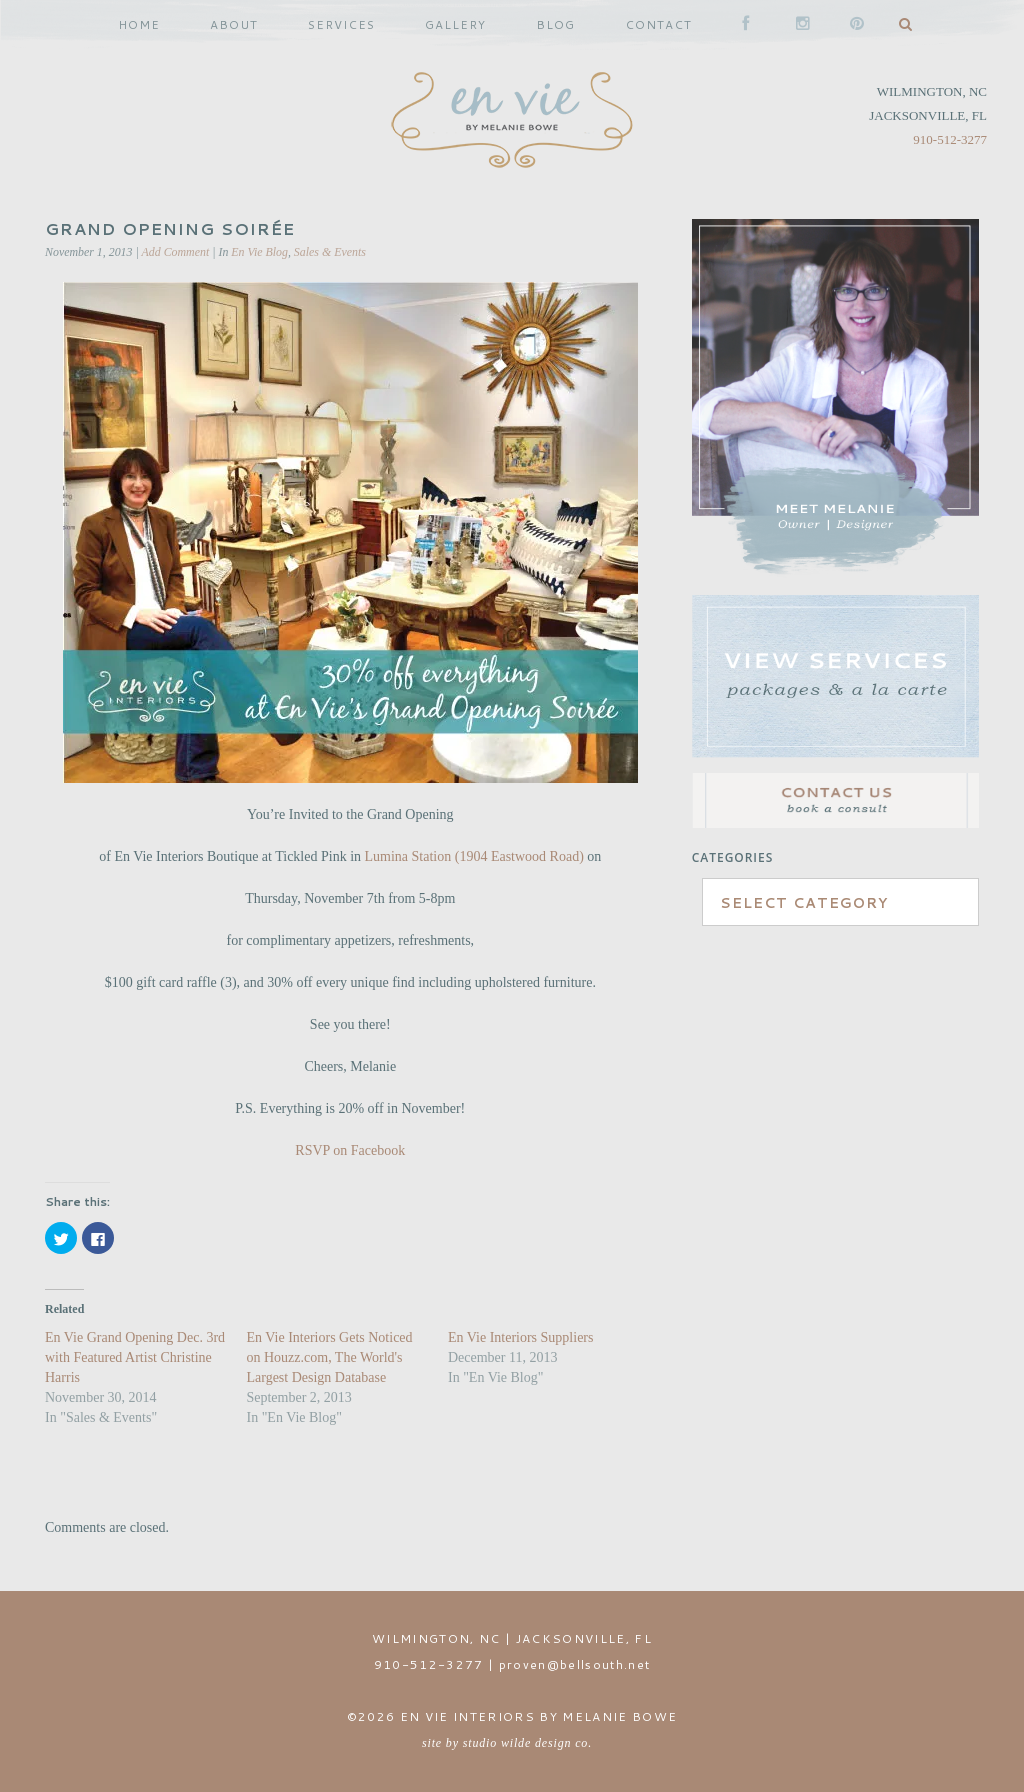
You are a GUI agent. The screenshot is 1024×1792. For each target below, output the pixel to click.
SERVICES (341, 24)
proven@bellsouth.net (575, 1664)
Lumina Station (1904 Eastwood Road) (476, 856)
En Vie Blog (259, 252)
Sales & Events (330, 252)
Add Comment (176, 252)
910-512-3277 (950, 139)
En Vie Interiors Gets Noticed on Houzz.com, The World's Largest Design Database (329, 1357)
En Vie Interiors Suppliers (521, 1337)
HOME (139, 24)
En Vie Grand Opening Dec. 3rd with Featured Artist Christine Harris (135, 1357)
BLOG (555, 24)
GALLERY (455, 24)
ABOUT (234, 24)
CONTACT (658, 24)
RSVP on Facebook (350, 1150)
